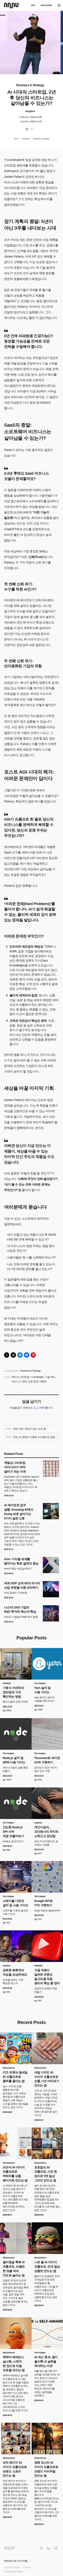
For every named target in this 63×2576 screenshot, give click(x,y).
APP (33, 5)
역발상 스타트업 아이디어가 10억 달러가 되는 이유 (15, 1467)
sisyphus (30, 111)
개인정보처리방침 (11, 2567)
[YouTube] (41, 2548)
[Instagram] (56, 2548)
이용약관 (26, 2567)
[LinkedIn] (49, 2548)
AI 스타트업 (22, 1377)
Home (16, 139)
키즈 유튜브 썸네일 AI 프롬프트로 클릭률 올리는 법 (15, 2077)
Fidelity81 (7, 1683)
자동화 (42, 1381)
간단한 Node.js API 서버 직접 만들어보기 (13, 1831)
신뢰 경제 (33, 1381)
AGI (14, 1377)
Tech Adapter (40, 1683)
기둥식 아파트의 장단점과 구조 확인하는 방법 (13, 1692)
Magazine (46, 5)
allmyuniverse (9, 2068)
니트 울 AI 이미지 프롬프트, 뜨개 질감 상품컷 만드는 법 (47, 2266)
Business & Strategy (30, 85)
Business (26, 139)
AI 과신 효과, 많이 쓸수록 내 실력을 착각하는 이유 (46, 2361)
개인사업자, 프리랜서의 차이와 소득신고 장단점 (46, 1831)
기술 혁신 (50, 1377)
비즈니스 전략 (19, 1381)
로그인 (36, 1407)
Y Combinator (37, 1377)
